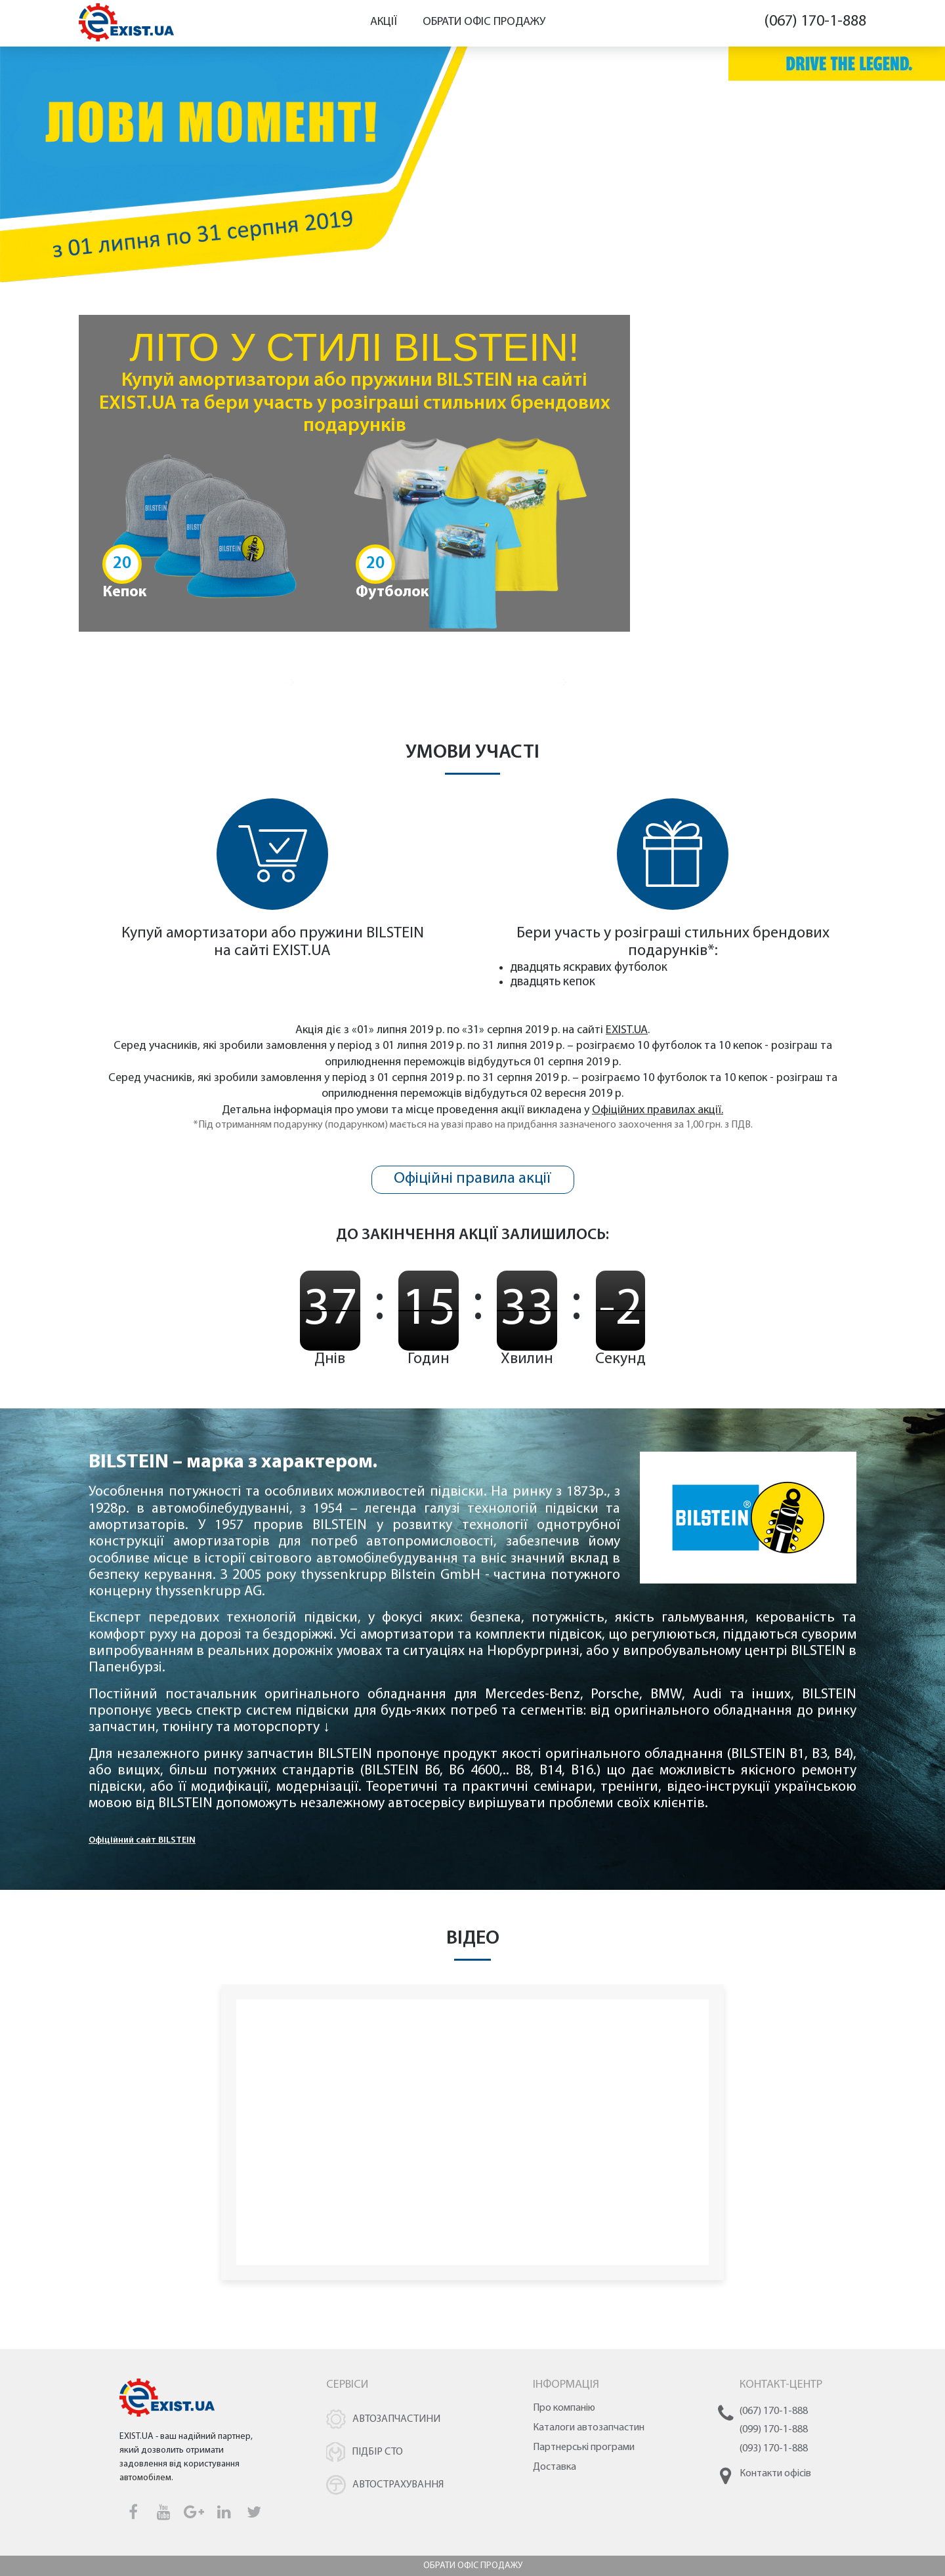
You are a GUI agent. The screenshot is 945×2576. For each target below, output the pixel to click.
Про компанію (564, 2408)
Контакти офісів (775, 2473)
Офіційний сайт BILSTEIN (142, 1840)
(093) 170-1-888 (774, 2448)
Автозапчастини (396, 2419)
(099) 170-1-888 (774, 2429)
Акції (383, 22)
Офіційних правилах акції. (657, 1110)
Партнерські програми (584, 2447)
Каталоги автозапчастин (588, 2428)
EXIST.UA (301, 951)
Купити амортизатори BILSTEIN (700, 666)
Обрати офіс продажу (484, 22)
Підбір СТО (377, 2452)
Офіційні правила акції (472, 1179)
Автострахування (398, 2485)
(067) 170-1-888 (815, 22)
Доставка (554, 2467)
